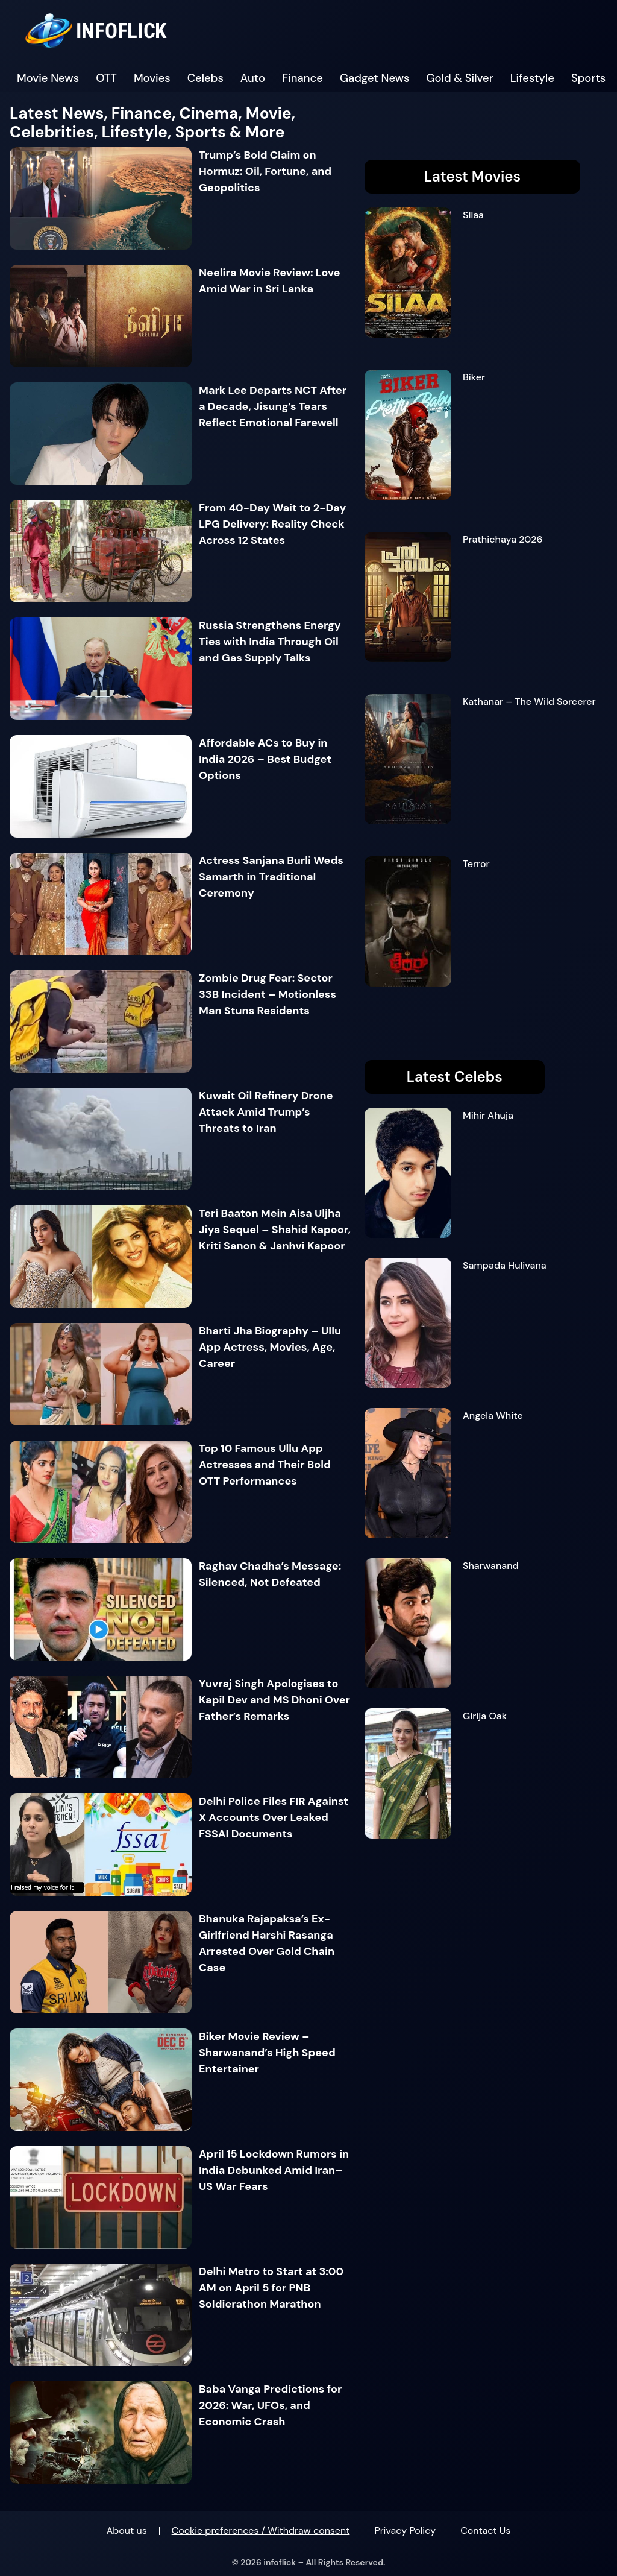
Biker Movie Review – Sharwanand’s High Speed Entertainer (267, 2052)
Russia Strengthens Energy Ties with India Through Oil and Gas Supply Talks (270, 641)
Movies (152, 78)
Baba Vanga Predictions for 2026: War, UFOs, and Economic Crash (270, 2405)
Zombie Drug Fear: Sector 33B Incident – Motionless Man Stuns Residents (267, 994)
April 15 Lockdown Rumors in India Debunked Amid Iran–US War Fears (274, 2170)
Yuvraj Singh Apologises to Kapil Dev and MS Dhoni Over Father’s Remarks (274, 1699)
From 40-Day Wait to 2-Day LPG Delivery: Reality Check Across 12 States (272, 524)
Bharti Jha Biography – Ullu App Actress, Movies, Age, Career (270, 1347)
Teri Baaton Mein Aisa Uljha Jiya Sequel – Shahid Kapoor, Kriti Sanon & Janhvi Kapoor (275, 1229)
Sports (588, 78)
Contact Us (485, 2530)
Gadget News (375, 78)
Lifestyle (532, 78)
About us (127, 2530)
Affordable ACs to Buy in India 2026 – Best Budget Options (265, 759)
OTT (106, 78)
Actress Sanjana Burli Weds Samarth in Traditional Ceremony (271, 876)
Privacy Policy (405, 2530)
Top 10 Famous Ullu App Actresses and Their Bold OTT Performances (265, 1464)
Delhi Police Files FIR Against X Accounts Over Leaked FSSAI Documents (273, 1817)
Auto (252, 78)
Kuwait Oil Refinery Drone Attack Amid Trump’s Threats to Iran (266, 1111)
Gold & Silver (460, 78)
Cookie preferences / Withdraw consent (261, 2530)
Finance (302, 78)
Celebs (205, 78)
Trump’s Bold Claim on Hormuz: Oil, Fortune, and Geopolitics (265, 171)
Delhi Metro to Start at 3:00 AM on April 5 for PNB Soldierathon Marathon (271, 2287)
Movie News (48, 78)
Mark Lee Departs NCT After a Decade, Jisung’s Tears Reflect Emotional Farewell (272, 406)
